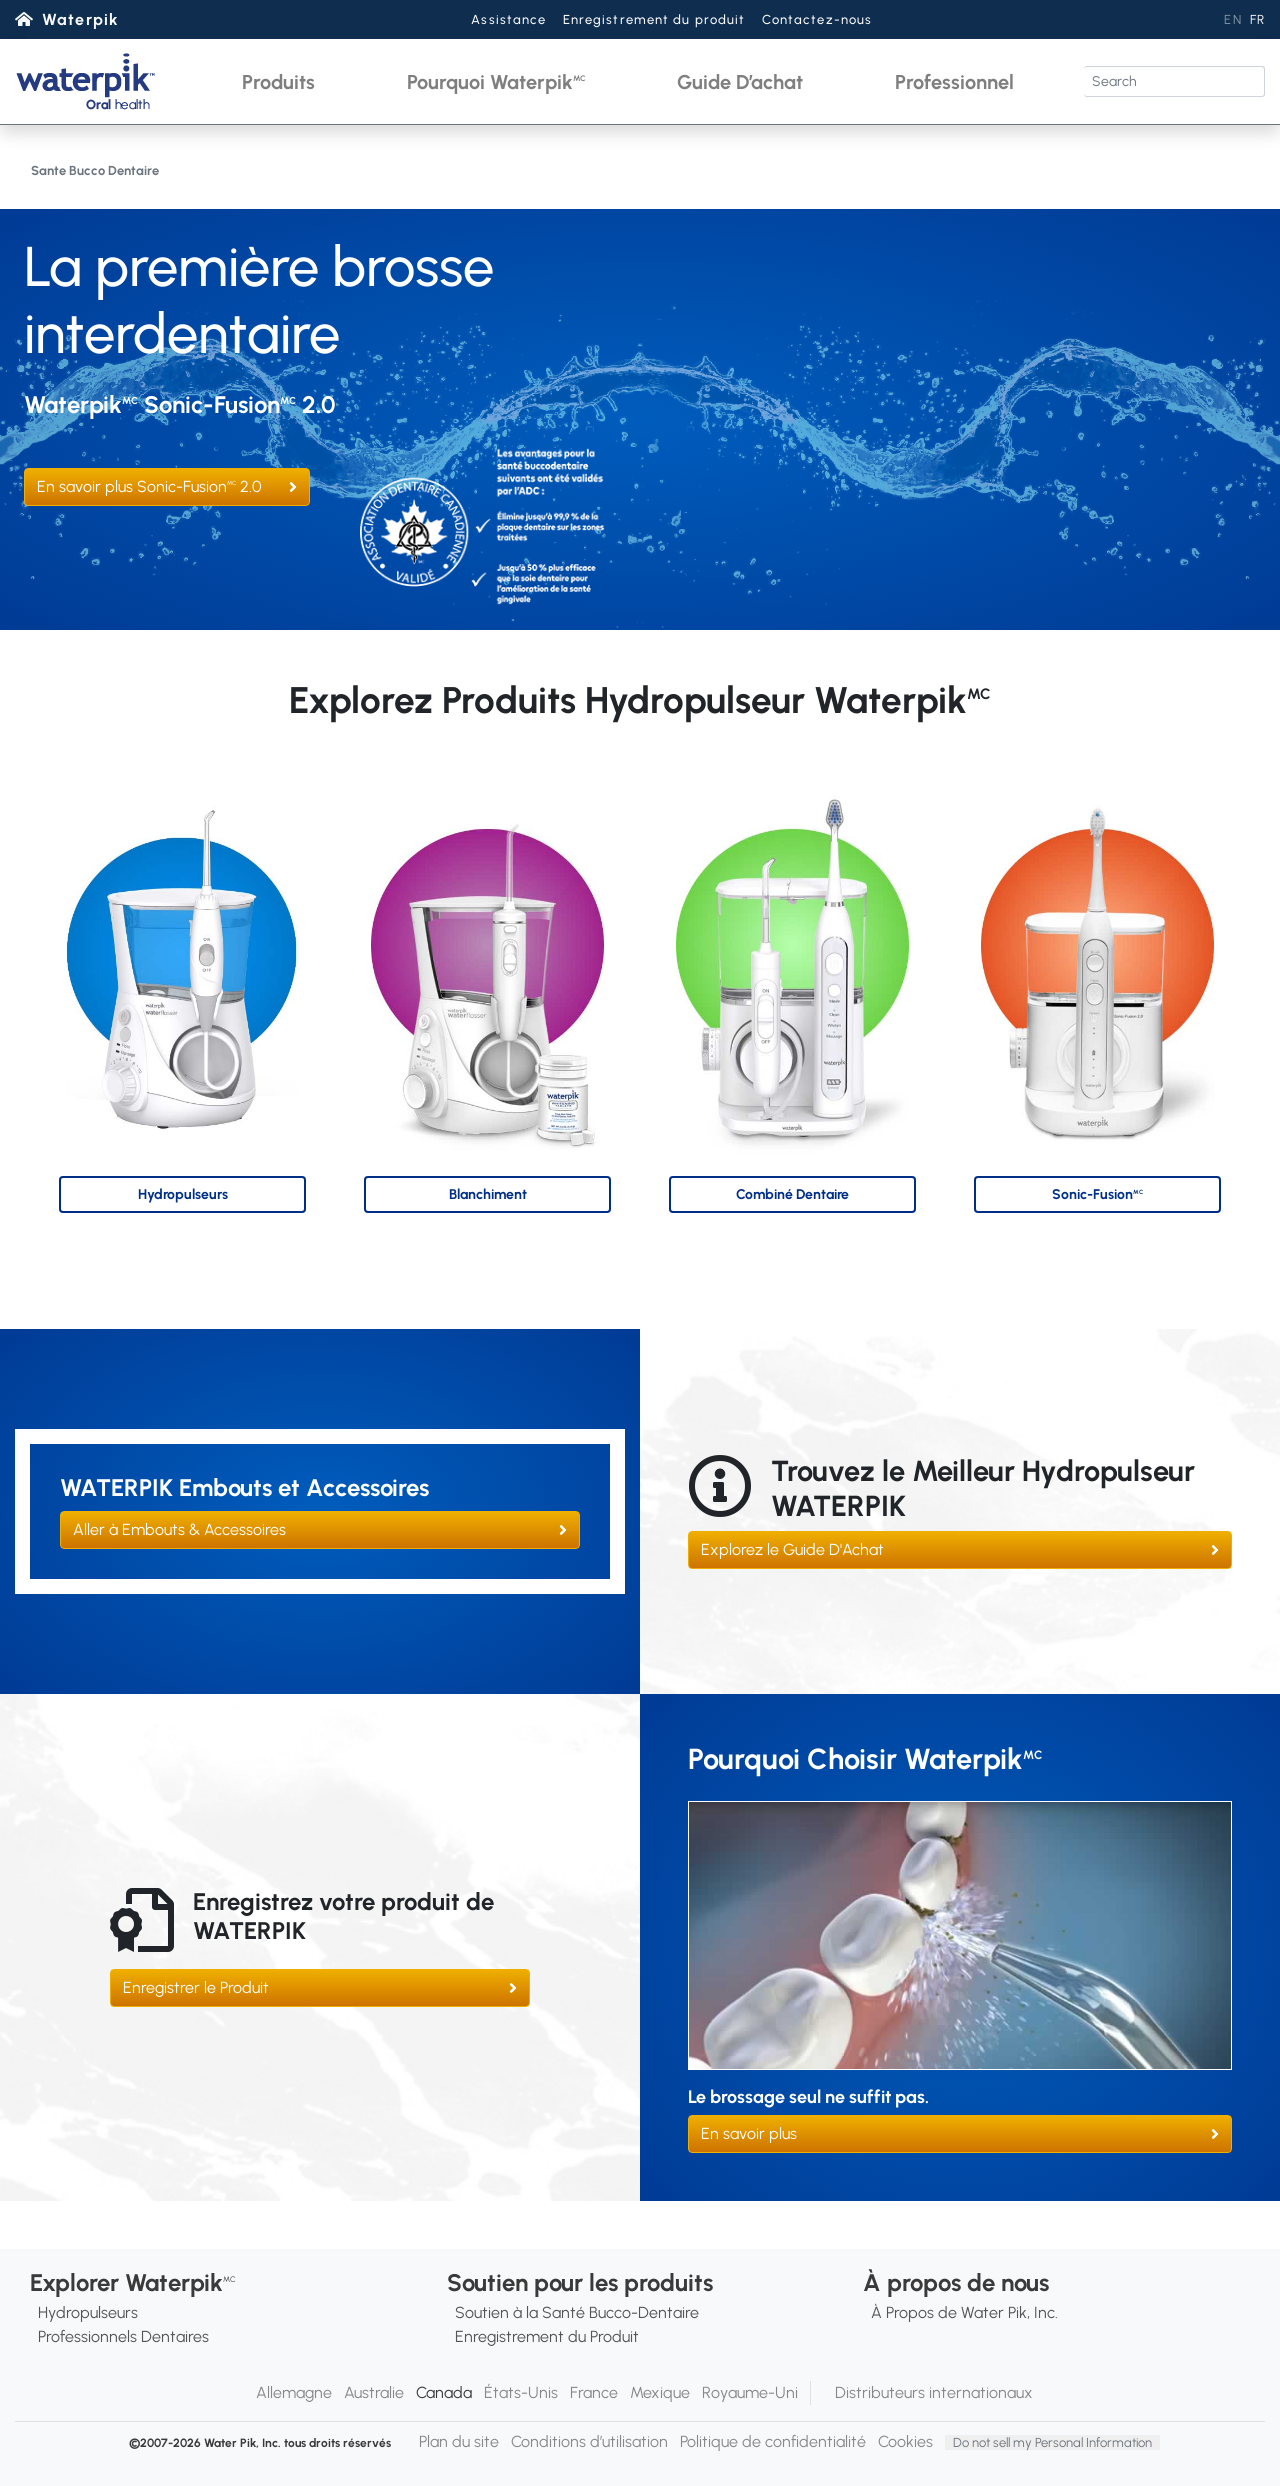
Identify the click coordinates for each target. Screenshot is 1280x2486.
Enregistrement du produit (654, 19)
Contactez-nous (817, 19)
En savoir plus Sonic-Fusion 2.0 (149, 486)
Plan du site (459, 2441)
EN (1232, 19)
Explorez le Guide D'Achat (792, 1549)
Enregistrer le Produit (196, 1987)
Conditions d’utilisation (589, 2441)
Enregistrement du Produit (547, 2336)
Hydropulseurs (88, 2312)
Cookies (905, 2441)
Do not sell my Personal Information (1052, 2442)
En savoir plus (749, 2133)
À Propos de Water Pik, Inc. (964, 2312)
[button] (278, 81)
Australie (374, 2392)
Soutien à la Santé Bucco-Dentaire (577, 2312)
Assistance (508, 19)
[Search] (1174, 81)
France (594, 2392)
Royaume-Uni (750, 2392)
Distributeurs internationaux (934, 2392)
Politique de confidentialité (773, 2441)
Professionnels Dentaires (123, 2336)
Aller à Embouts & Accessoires (179, 1529)
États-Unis (521, 2392)
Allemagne (294, 2392)
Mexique (660, 2392)
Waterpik (80, 19)
